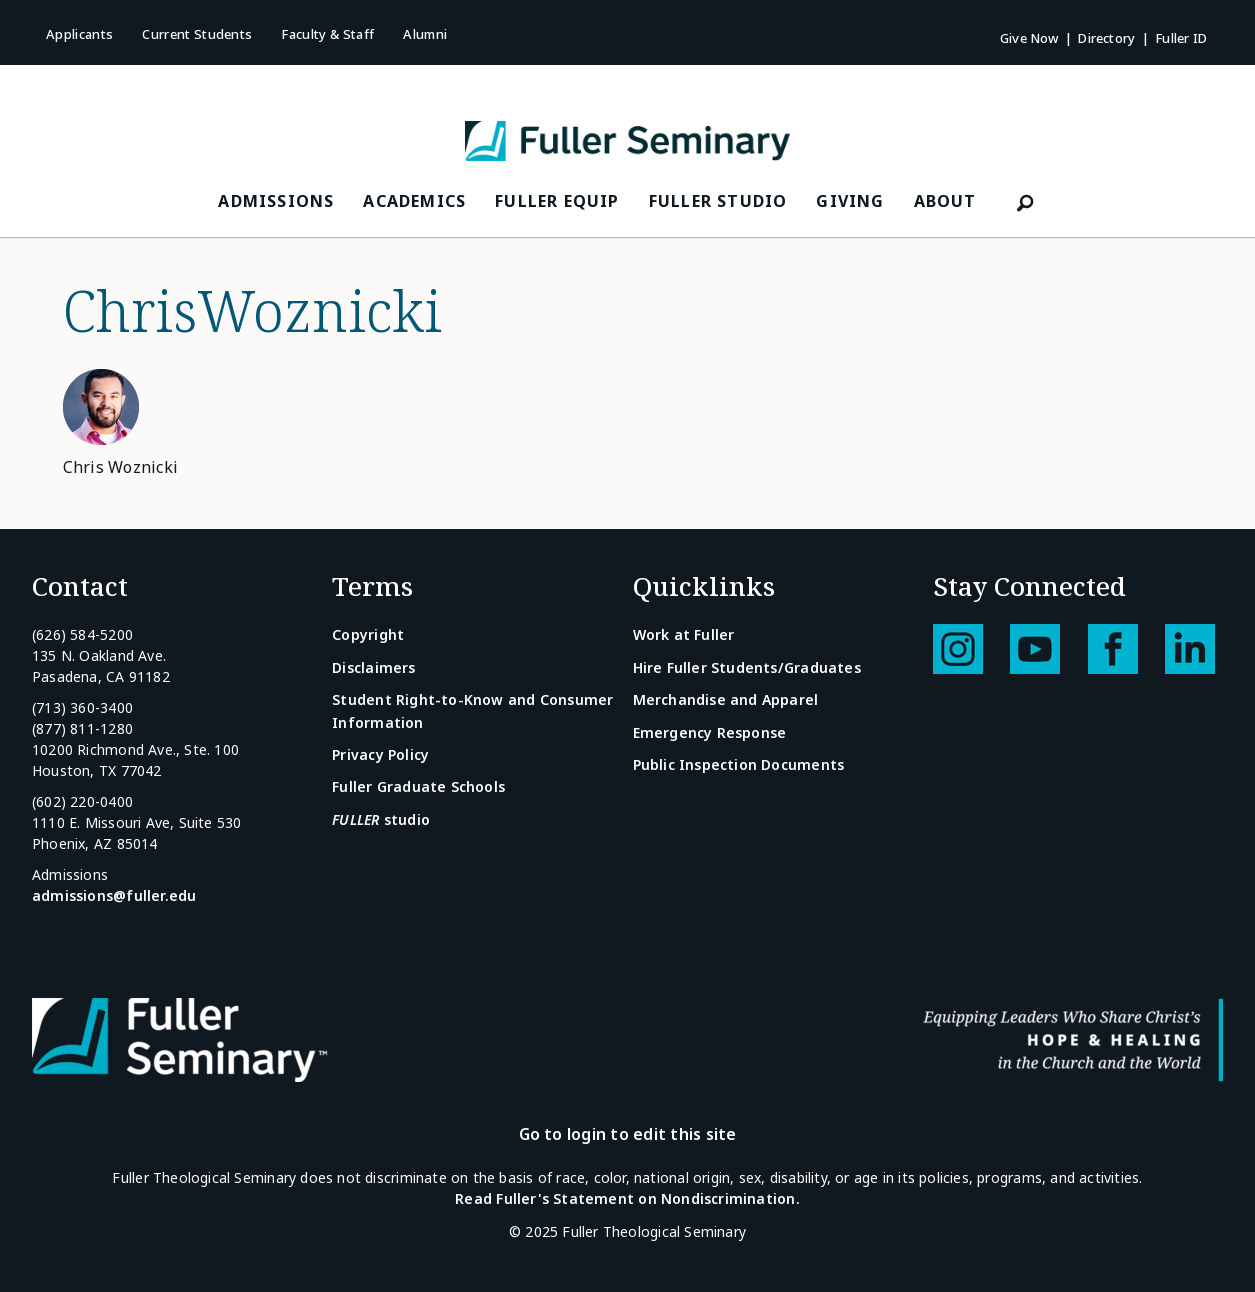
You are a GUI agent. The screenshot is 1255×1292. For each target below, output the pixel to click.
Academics (414, 201)
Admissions (276, 201)
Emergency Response (710, 732)
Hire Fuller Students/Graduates (747, 667)
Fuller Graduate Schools (418, 786)
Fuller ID (1181, 38)
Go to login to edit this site (628, 1134)
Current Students (197, 34)
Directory (1106, 38)
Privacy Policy (380, 754)
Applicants (79, 34)
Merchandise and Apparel (726, 699)
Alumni (425, 34)
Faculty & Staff (327, 34)
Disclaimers (373, 667)
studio (381, 819)
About (945, 201)
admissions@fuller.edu (114, 895)
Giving (850, 201)
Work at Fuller (684, 634)
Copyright (368, 634)
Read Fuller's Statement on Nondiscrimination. (627, 1198)
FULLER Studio (718, 201)
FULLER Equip (557, 201)
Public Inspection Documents (739, 764)
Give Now (1029, 38)
